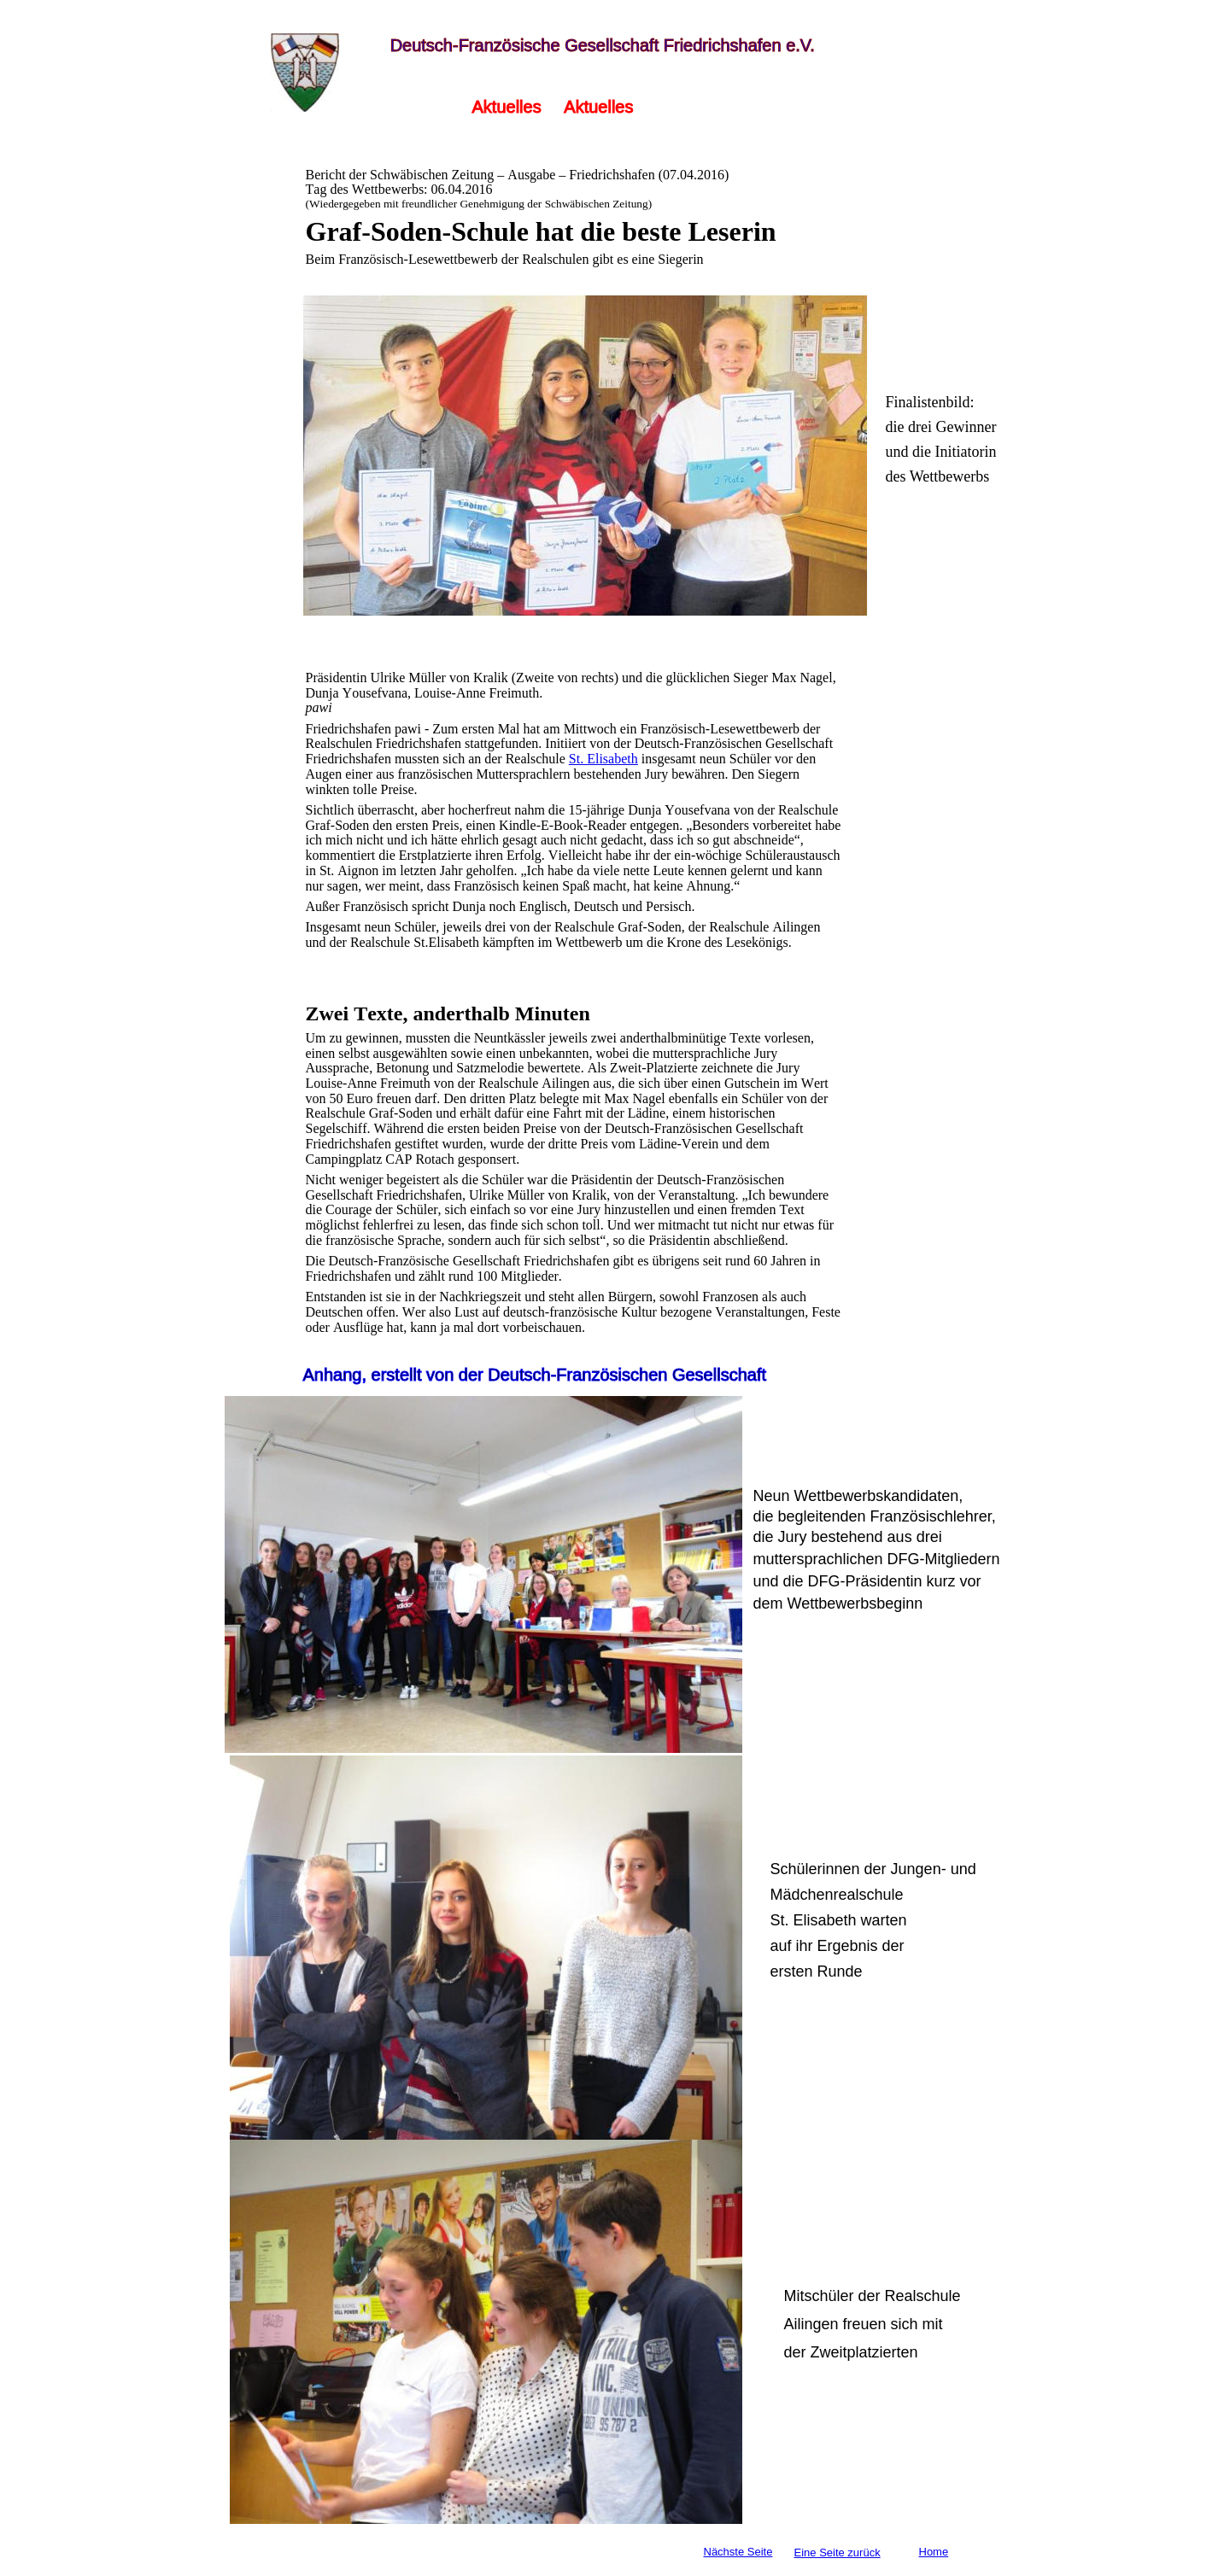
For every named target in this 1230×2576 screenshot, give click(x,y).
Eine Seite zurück (837, 2552)
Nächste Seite (738, 2551)
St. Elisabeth (603, 758)
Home (934, 2551)
